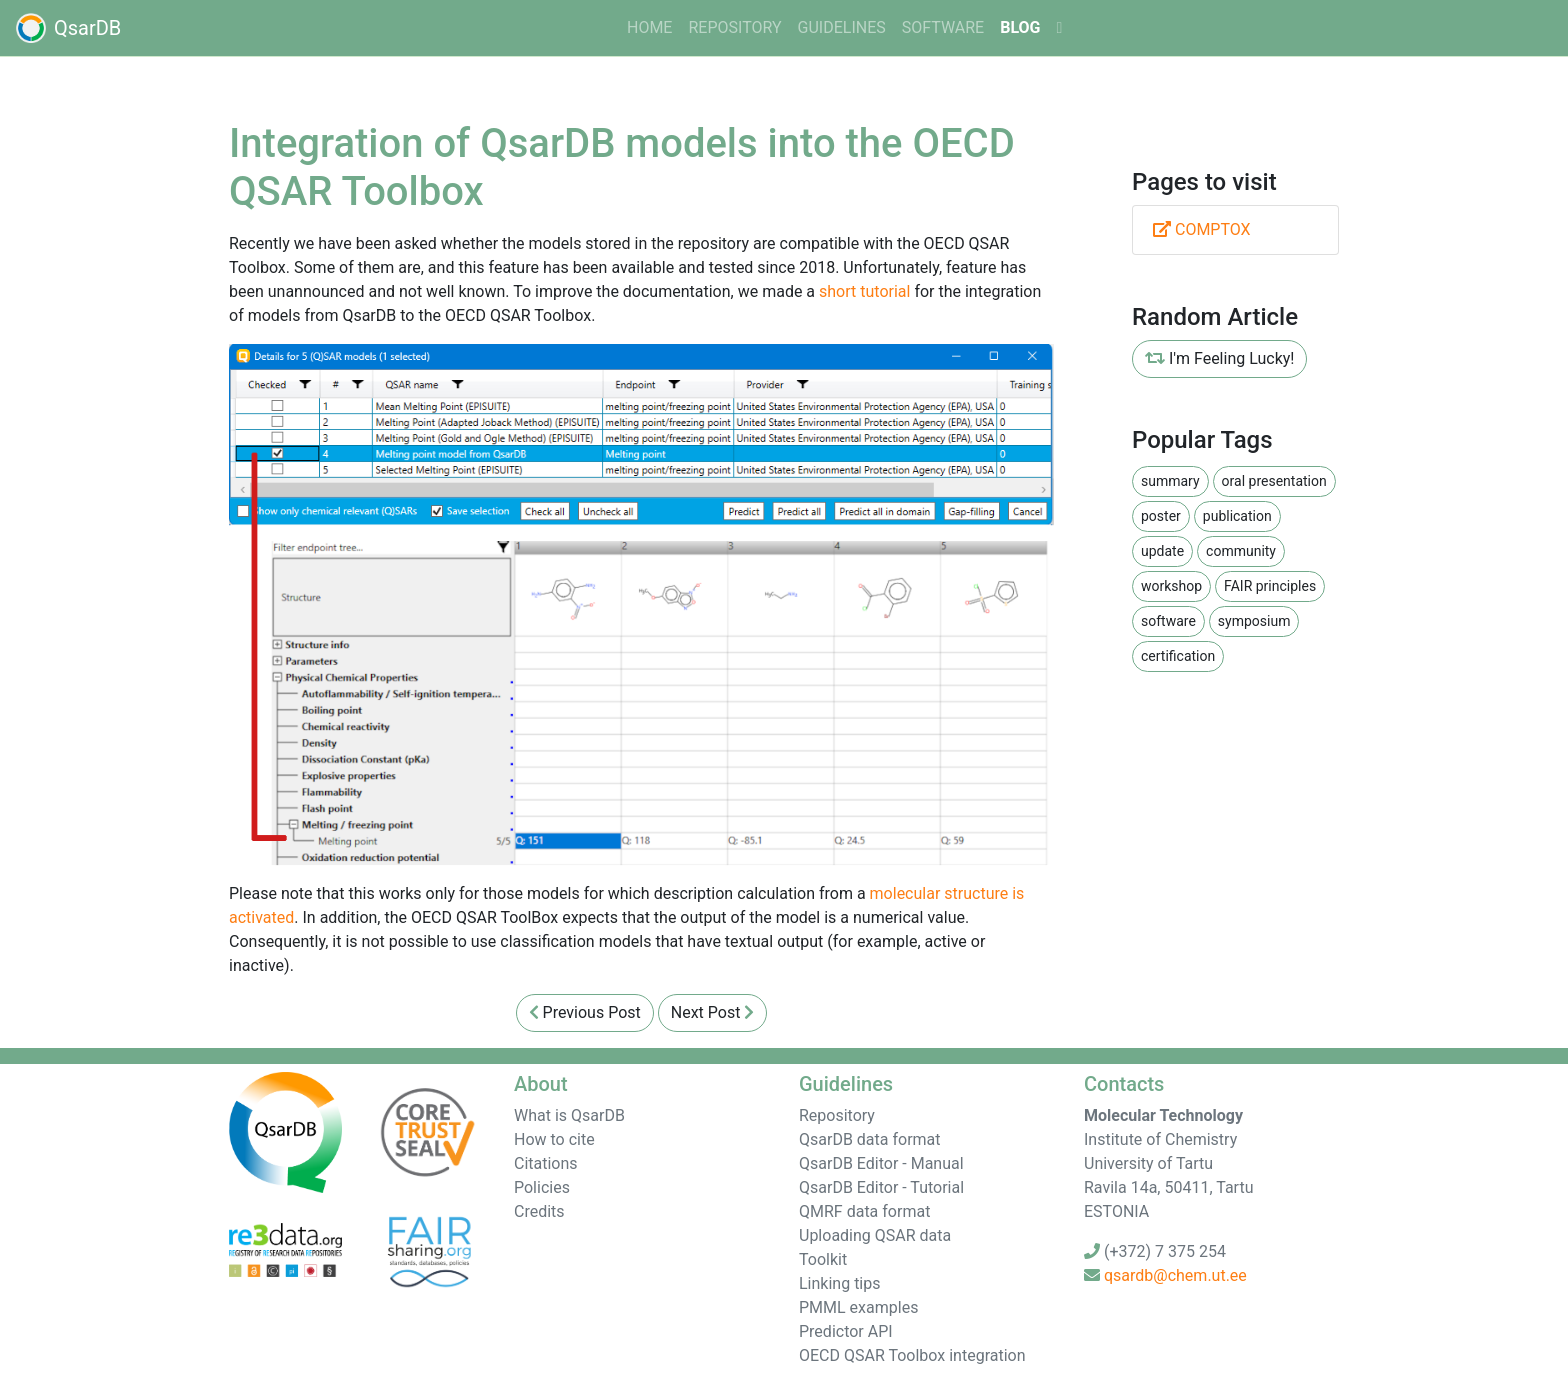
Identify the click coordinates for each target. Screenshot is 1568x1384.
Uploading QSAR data (875, 1235)
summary (1170, 481)
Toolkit (823, 1259)
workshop (1171, 586)
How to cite (554, 1139)
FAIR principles (1270, 586)
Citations (546, 1163)
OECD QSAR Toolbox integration (912, 1355)
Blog (1020, 27)
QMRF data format (864, 1211)
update (1162, 551)
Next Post (713, 1012)
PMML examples (858, 1307)
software (943, 27)
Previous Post (585, 1012)
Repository (734, 27)
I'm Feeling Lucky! (1219, 358)
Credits (539, 1211)
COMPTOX (1202, 229)
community (1241, 551)
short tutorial (864, 291)
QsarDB (68, 28)
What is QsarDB (569, 1115)
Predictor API (846, 1331)
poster (1161, 516)
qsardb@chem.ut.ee (1175, 1275)
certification (1178, 656)
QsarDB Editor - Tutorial (881, 1187)
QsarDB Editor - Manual (881, 1163)
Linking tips (840, 1283)
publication (1237, 516)
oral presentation (1274, 481)
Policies (542, 1187)
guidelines (842, 27)
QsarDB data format (870, 1139)
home (649, 27)
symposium (1254, 621)
